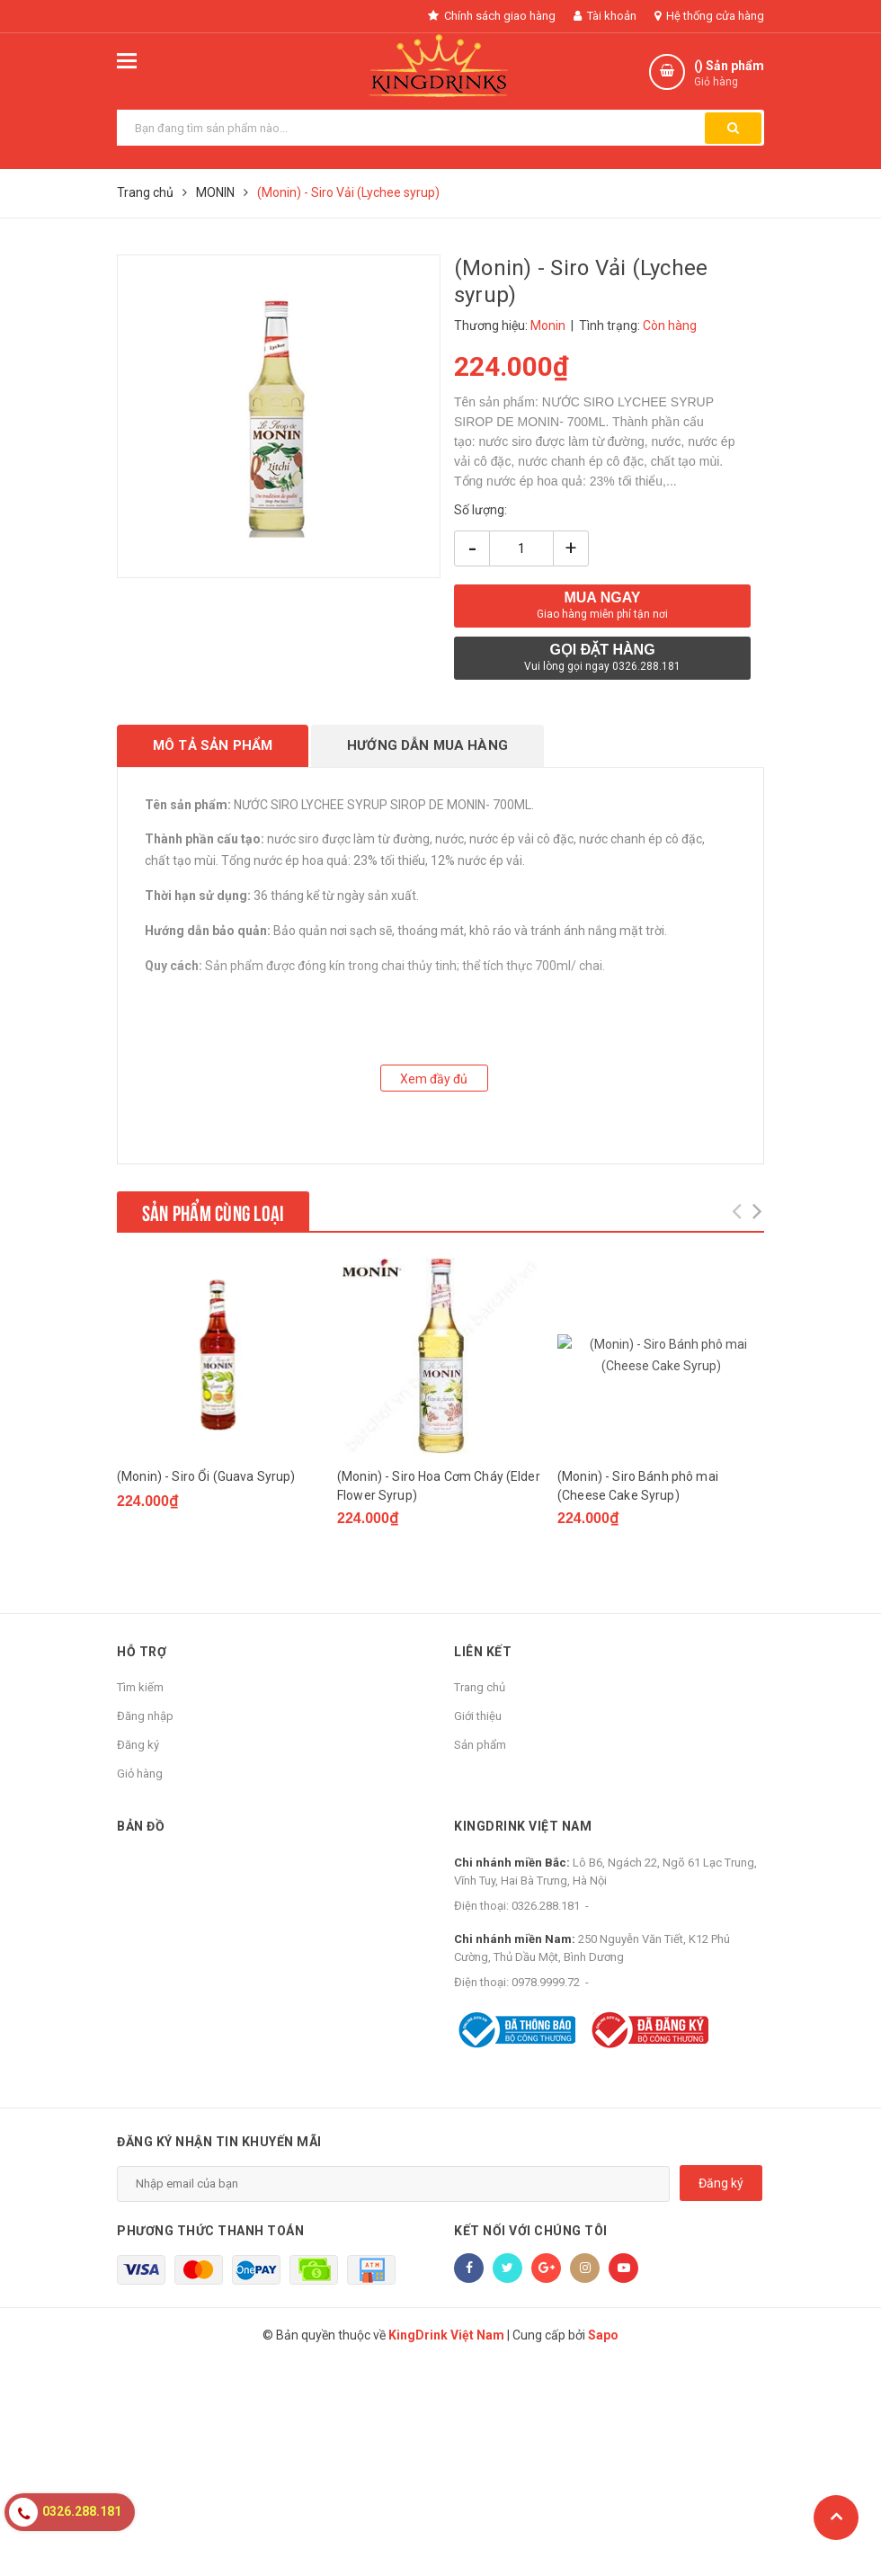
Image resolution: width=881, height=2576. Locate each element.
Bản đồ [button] (141, 1826)
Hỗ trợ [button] (141, 1652)
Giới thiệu (478, 1716)
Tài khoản (605, 15)
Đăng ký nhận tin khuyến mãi (219, 2240)
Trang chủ (479, 1687)
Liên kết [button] (483, 1652)
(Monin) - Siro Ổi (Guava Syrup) (206, 1476)
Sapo (603, 2549)
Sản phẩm (480, 1745)
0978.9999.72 (546, 1982)
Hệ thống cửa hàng (709, 15)
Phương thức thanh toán (210, 2329)
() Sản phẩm (729, 74)
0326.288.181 (546, 1905)
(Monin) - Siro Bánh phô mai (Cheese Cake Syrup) (637, 1485)
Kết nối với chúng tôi (531, 2329)
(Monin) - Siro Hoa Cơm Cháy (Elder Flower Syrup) (438, 1485)
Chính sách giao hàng (492, 15)
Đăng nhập (145, 1716)
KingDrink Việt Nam (523, 1826)
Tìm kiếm (140, 1687)
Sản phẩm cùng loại (213, 1211)
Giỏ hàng (140, 1773)
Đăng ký (138, 1745)
